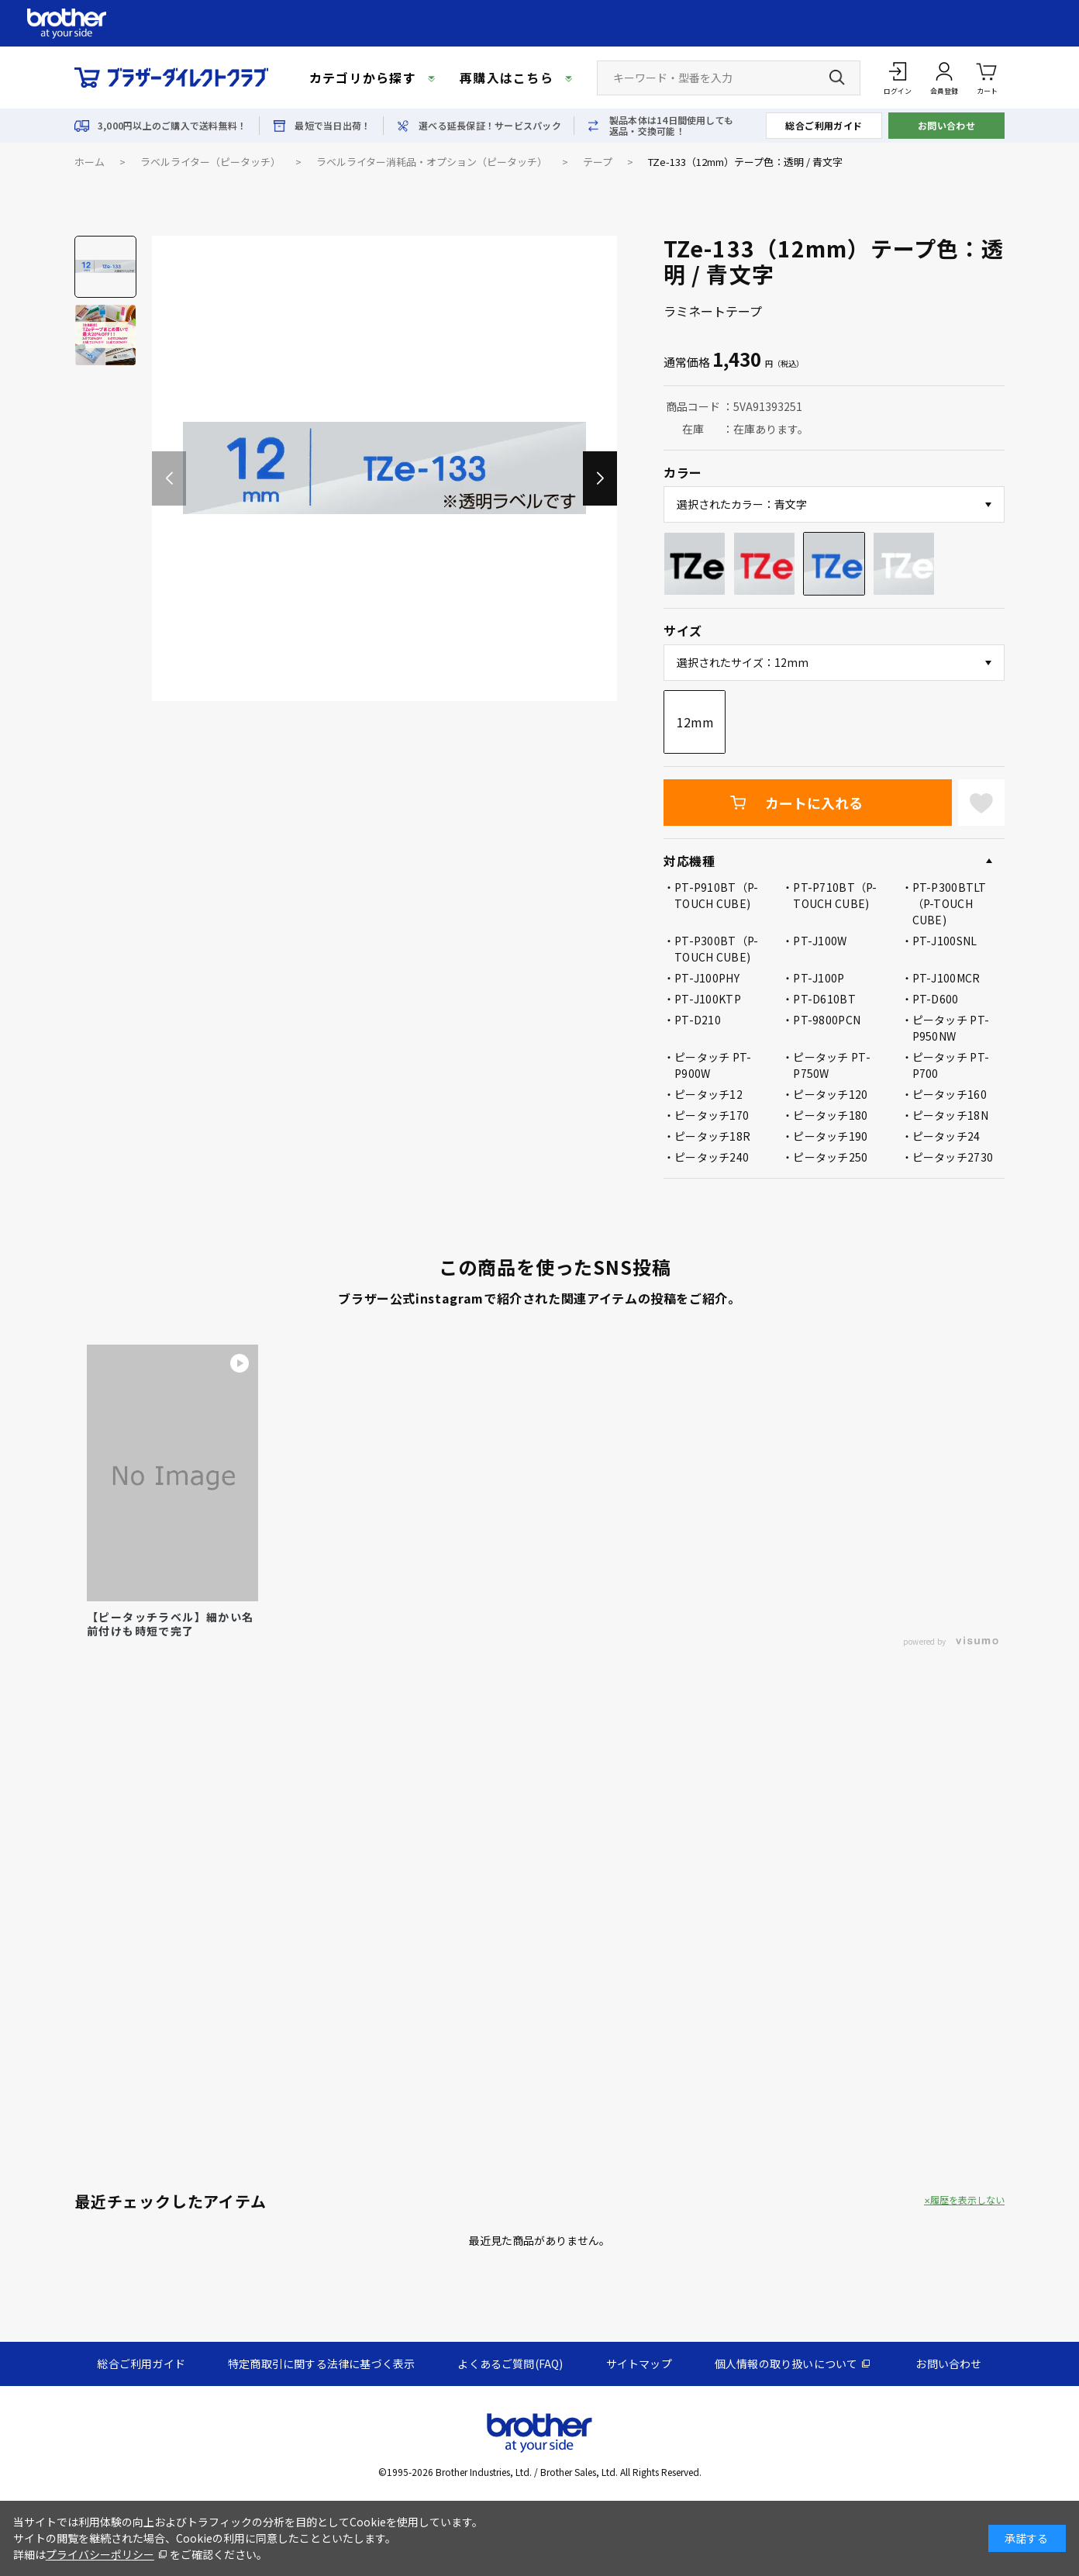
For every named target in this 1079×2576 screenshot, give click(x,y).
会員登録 (944, 91)
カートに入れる (814, 802)
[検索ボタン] (837, 77)
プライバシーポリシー (100, 2554)
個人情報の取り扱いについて (786, 2363)
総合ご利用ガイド (824, 125)
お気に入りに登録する (981, 802)
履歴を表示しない (967, 2200)
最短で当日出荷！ (333, 125)
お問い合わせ (947, 125)
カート (987, 77)
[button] (600, 478)
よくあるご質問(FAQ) (510, 2363)
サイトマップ (639, 2363)
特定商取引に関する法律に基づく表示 (321, 2363)
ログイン (898, 91)
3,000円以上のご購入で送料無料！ (172, 125)
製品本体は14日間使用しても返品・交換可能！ (671, 125)
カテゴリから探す (362, 77)
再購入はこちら (506, 77)
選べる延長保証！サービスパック (490, 125)
